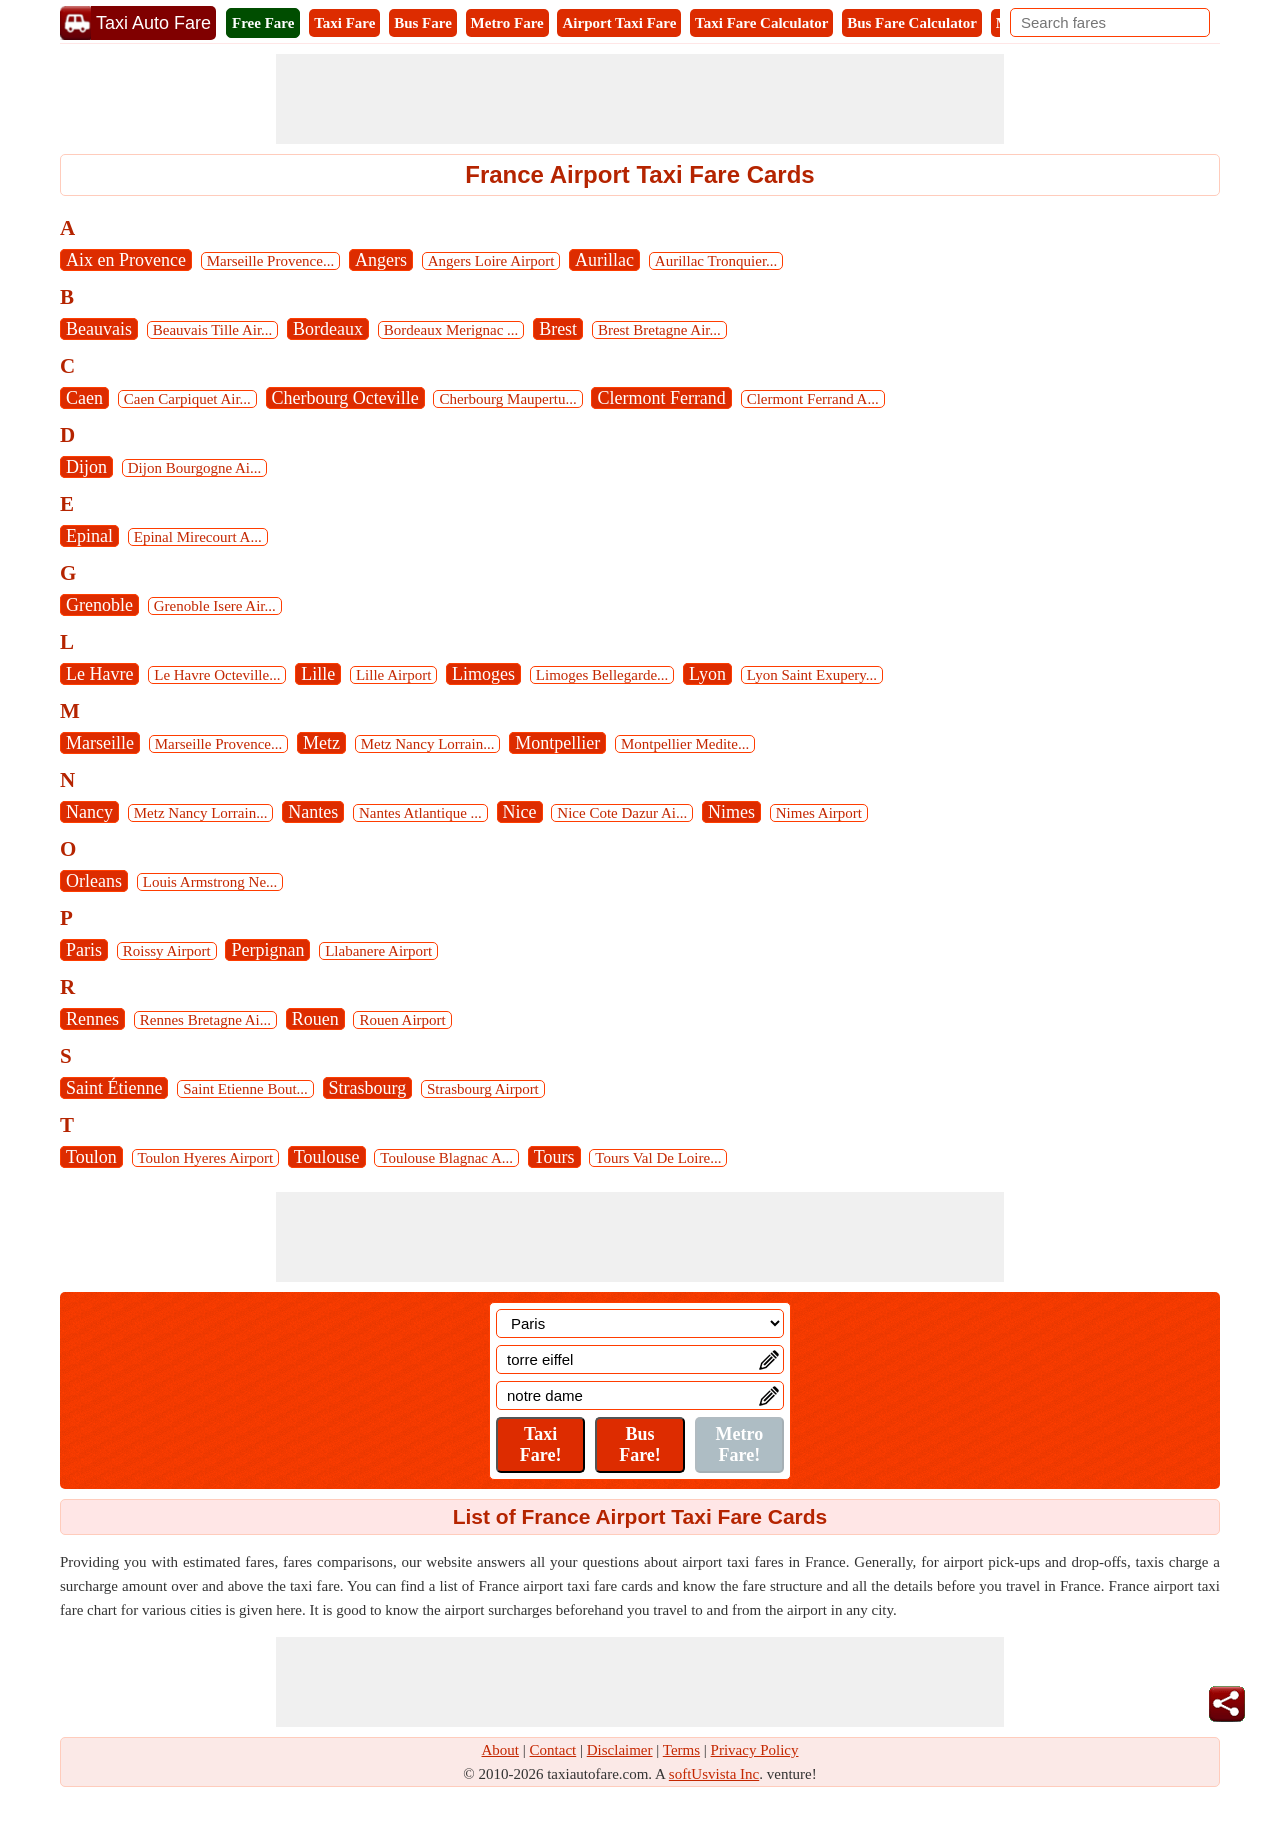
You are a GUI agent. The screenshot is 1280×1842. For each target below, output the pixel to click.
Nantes (313, 812)
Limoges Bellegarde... (602, 675)
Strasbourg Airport (483, 1089)
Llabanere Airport (378, 951)
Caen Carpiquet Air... (187, 399)
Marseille (100, 743)
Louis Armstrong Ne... (210, 882)
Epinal (89, 536)
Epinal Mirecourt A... (198, 537)
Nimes (731, 812)
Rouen (315, 1019)
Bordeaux (328, 329)
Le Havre (99, 674)
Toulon (91, 1157)
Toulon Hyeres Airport (206, 1158)
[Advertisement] (640, 99)
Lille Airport (393, 675)
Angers (381, 260)
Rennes (92, 1019)
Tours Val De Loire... (658, 1158)
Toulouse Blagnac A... (446, 1158)
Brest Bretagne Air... (659, 330)
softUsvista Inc (714, 1774)
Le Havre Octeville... (217, 675)
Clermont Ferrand (661, 398)
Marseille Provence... (270, 261)
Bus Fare (423, 23)
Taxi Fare (344, 23)
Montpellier (557, 743)
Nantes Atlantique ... (420, 813)
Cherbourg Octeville (345, 398)
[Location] (640, 1323)
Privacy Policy (755, 1750)
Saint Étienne (114, 1088)
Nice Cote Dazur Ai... (622, 813)
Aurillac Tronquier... (716, 261)
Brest (558, 329)
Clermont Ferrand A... (813, 399)
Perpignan (267, 950)
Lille (318, 674)
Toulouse (327, 1157)
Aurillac (604, 260)
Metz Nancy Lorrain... (428, 744)
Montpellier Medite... (685, 744)
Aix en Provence (126, 260)
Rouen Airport (402, 1020)
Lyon (707, 674)
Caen (84, 398)
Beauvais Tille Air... (213, 330)
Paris (84, 950)
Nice (520, 812)
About (501, 1750)
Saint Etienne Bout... (245, 1089)
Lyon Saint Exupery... (812, 675)
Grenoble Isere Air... (215, 606)
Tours (554, 1157)
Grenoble (99, 605)
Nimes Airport (819, 813)
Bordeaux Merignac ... (451, 330)
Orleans (94, 881)
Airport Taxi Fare (619, 23)
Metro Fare (507, 23)
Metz (321, 743)
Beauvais (99, 329)
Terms (681, 1750)
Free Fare (263, 23)
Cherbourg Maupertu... (507, 399)
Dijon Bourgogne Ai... (194, 468)
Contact (553, 1750)
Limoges (483, 674)
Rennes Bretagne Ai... (205, 1020)
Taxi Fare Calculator (761, 23)
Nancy (89, 812)
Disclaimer (620, 1750)
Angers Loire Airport (491, 261)
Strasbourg (368, 1088)
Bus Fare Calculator (912, 23)
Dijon (86, 467)
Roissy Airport (167, 951)
